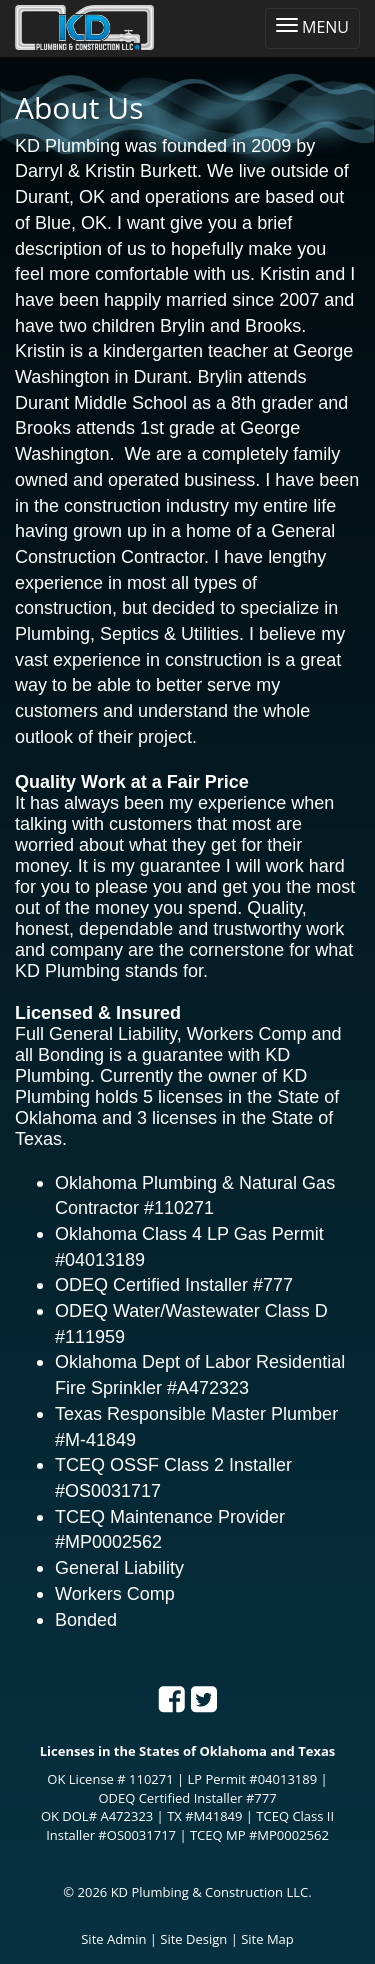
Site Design (193, 1939)
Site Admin (113, 1939)
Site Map (267, 1939)
